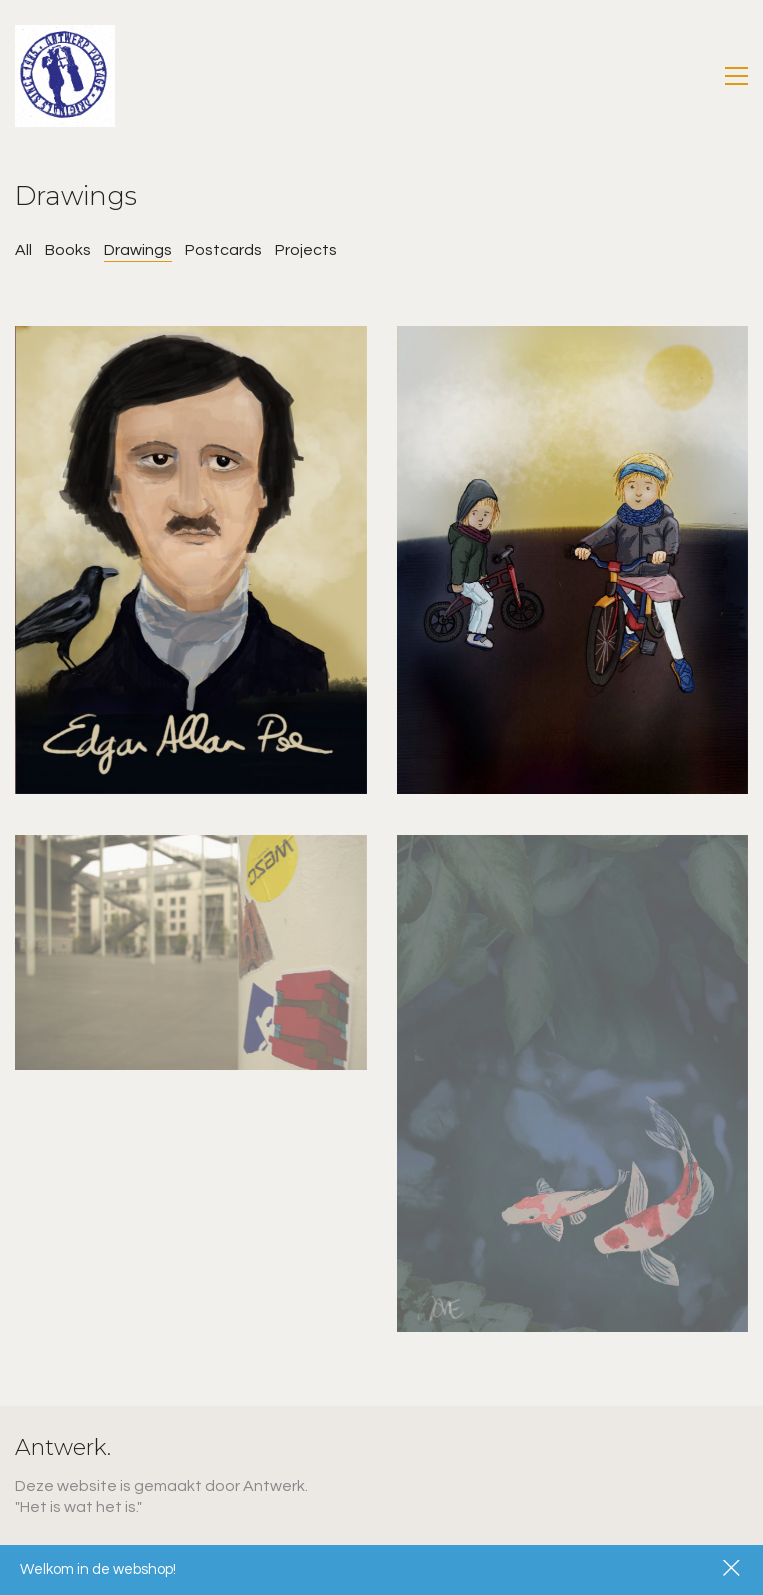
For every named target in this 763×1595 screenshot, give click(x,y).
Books (68, 250)
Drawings (138, 250)
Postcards (223, 250)
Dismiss (733, 1570)
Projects (306, 250)
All (23, 250)
